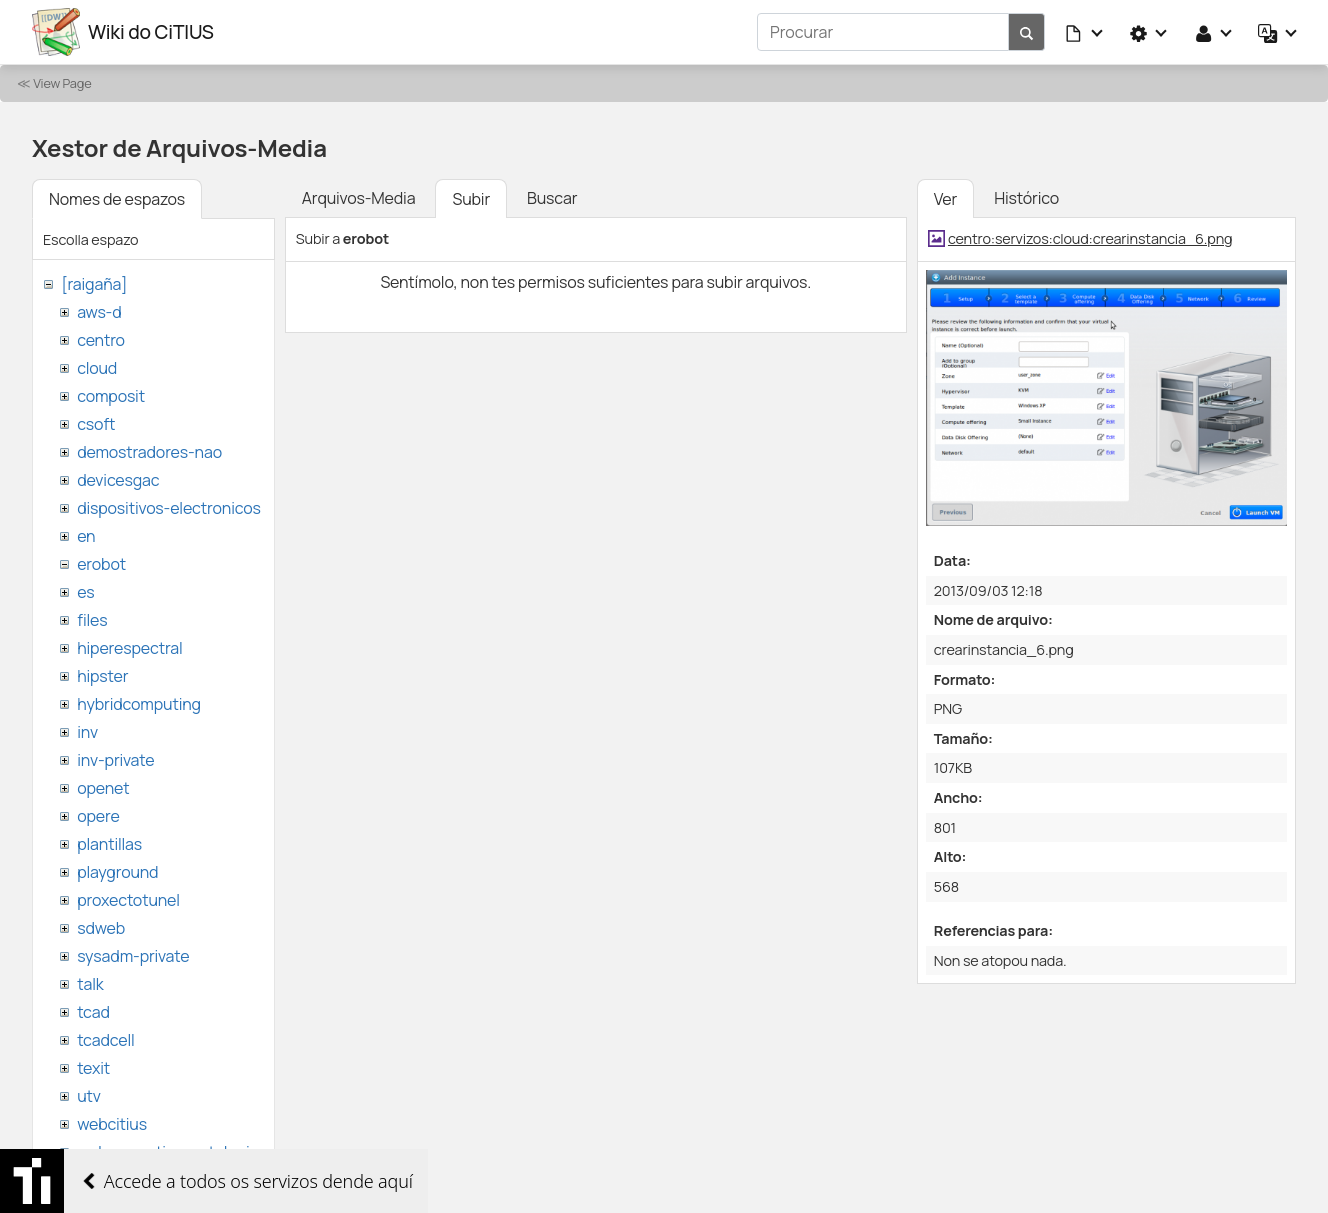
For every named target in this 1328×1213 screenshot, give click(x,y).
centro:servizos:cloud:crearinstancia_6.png (1090, 238)
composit (111, 396)
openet (103, 788)
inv (87, 732)
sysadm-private (133, 956)
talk (90, 984)
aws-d (99, 312)
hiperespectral (129, 648)
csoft (96, 424)
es (85, 592)
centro (101, 340)
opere (98, 816)
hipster (102, 676)
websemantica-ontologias (171, 1152)
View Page (62, 83)
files (92, 620)
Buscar (552, 198)
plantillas (109, 844)
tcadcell (105, 1040)
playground (117, 872)
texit (93, 1068)
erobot (101, 564)
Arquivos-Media (359, 198)
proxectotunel (128, 900)
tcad (93, 1012)
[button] (1085, 32)
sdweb (101, 928)
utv (89, 1096)
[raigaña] (94, 284)
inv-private (115, 760)
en (86, 536)
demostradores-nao (149, 452)
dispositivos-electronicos (168, 508)
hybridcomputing (139, 704)
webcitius (112, 1124)
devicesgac (118, 480)
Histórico (1026, 198)
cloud (97, 368)
